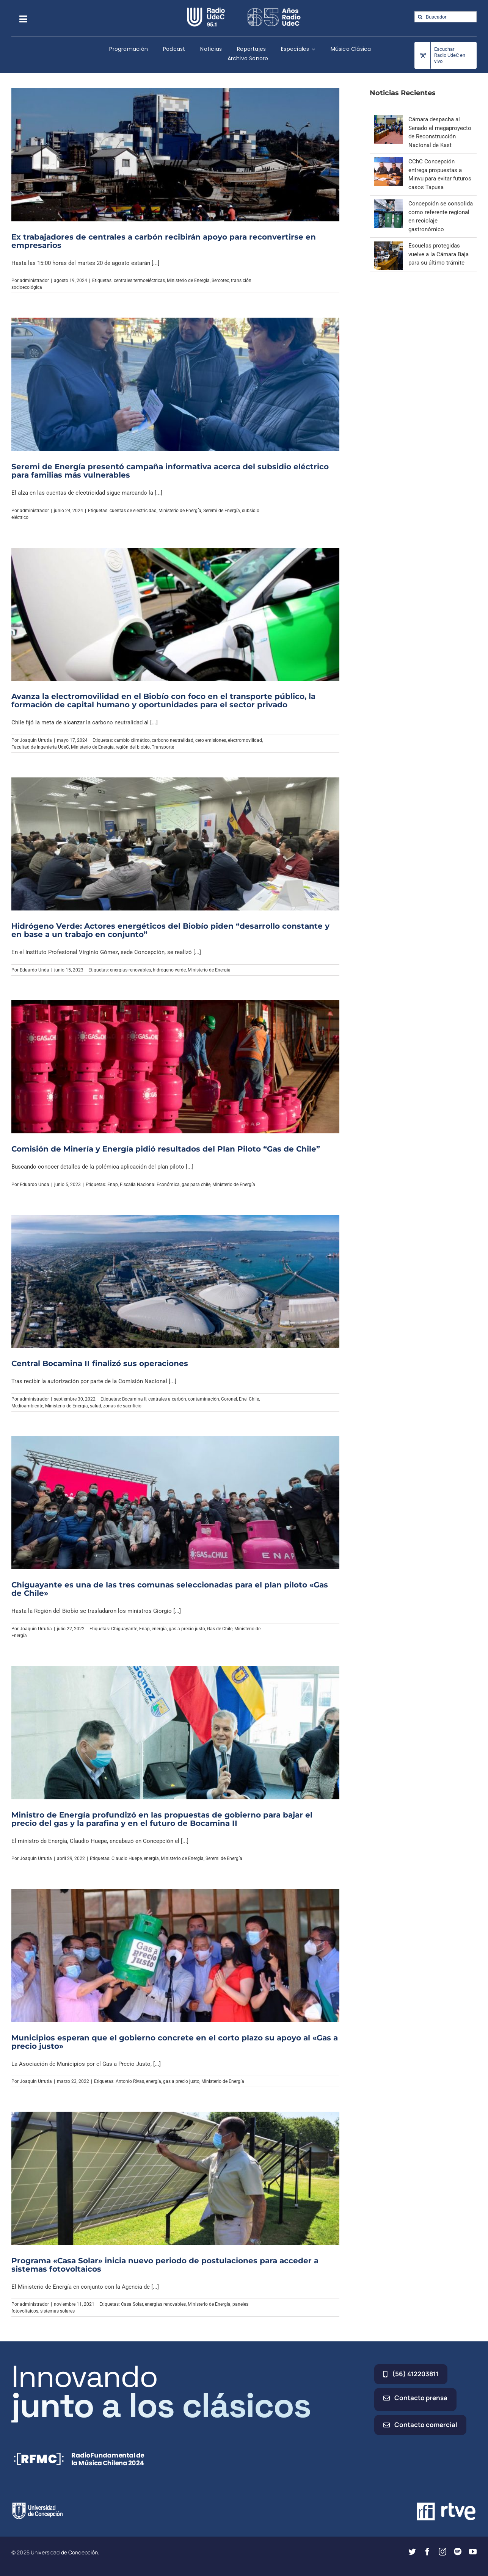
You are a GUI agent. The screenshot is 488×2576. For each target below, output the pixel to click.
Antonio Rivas (130, 2081)
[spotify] (457, 2552)
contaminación (203, 1399)
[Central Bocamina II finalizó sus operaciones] (175, 1281)
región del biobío (133, 747)
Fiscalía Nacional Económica (150, 1184)
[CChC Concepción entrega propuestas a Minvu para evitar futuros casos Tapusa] (388, 161)
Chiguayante (124, 1628)
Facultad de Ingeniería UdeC (40, 747)
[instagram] (442, 2552)
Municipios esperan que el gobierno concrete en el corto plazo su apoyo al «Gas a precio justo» (174, 2042)
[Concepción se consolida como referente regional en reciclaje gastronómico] (388, 203)
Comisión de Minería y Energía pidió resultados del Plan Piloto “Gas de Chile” (165, 1148)
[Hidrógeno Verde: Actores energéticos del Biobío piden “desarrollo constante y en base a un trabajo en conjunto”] (175, 844)
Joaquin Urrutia (36, 740)
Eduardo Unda (34, 970)
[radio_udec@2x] (206, 10)
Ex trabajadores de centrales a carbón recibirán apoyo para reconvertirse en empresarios (163, 241)
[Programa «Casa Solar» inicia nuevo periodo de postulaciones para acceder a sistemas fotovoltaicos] (175, 2178)
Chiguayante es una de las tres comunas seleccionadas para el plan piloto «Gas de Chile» (169, 1589)
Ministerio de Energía (188, 280)
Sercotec (220, 280)
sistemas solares (57, 2311)
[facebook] (427, 2552)
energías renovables (130, 970)
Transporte (163, 747)
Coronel (229, 1399)
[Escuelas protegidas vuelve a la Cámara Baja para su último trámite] (388, 245)
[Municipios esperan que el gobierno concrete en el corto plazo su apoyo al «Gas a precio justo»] (175, 1955)
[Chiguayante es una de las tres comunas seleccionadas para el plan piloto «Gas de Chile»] (175, 1503)
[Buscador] (445, 16)
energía (159, 1628)
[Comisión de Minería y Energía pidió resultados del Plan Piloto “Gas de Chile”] (175, 1067)
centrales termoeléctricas (139, 280)
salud (95, 1406)
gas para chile (196, 1184)
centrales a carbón (167, 1399)
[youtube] (473, 2552)
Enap (112, 1184)
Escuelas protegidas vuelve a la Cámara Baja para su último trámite (438, 254)
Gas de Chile (219, 1628)
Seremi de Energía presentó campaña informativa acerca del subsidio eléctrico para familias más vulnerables (170, 470)
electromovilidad (245, 740)
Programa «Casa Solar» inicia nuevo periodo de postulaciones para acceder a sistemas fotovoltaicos (165, 2265)
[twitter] (412, 2552)
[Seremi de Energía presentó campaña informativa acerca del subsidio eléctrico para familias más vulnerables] (175, 384)
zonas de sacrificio (122, 1406)
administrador (34, 280)
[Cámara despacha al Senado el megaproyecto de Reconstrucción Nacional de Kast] (388, 119)
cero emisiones (210, 740)
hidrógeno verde (169, 970)
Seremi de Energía (221, 510)
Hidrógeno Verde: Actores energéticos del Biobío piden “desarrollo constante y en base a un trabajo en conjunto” (170, 930)
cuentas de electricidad (133, 510)
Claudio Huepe (126, 1858)
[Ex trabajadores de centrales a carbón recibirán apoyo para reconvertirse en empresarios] (175, 154)
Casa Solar (132, 2304)
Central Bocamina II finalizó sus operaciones (99, 1363)
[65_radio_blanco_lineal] (274, 10)
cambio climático (132, 740)
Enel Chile (249, 1399)
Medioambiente (27, 1406)
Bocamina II (134, 1399)
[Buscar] (419, 16)
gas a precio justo (187, 1628)
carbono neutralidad (172, 740)
